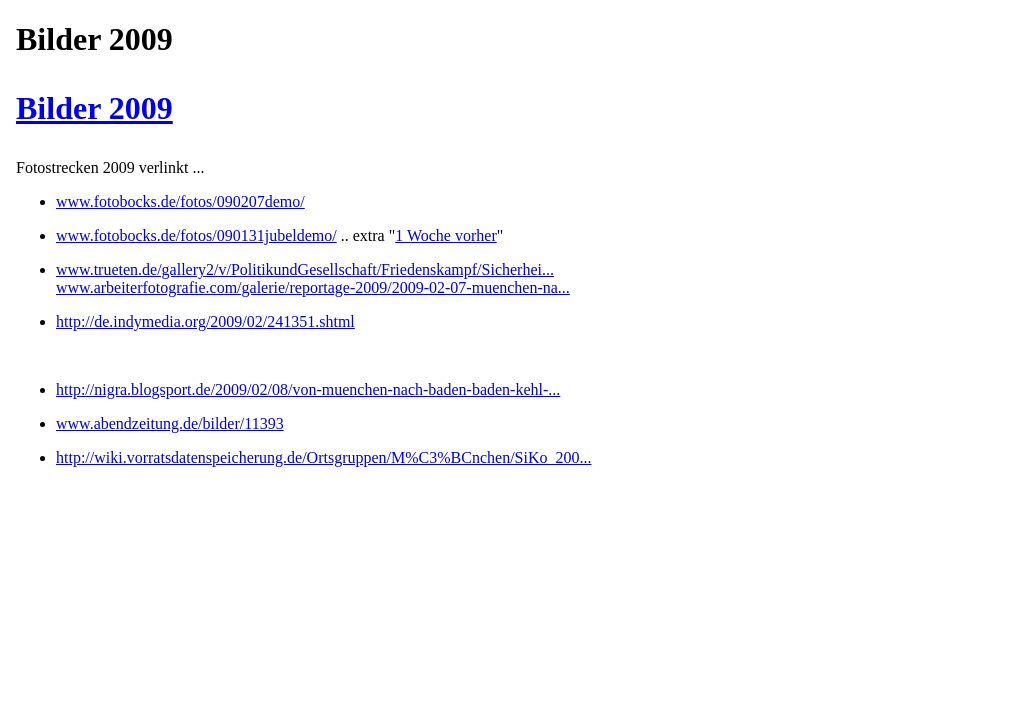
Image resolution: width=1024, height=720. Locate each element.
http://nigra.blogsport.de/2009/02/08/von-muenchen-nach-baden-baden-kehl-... (308, 389)
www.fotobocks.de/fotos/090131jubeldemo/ (196, 235)
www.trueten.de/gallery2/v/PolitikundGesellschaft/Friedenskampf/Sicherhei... (305, 269)
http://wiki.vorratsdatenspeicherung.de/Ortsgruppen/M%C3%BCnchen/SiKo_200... (323, 457)
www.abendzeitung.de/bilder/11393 (170, 423)
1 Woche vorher (446, 235)
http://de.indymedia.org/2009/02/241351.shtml (205, 321)
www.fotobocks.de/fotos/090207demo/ (180, 201)
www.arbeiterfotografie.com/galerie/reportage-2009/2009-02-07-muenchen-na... (313, 287)
